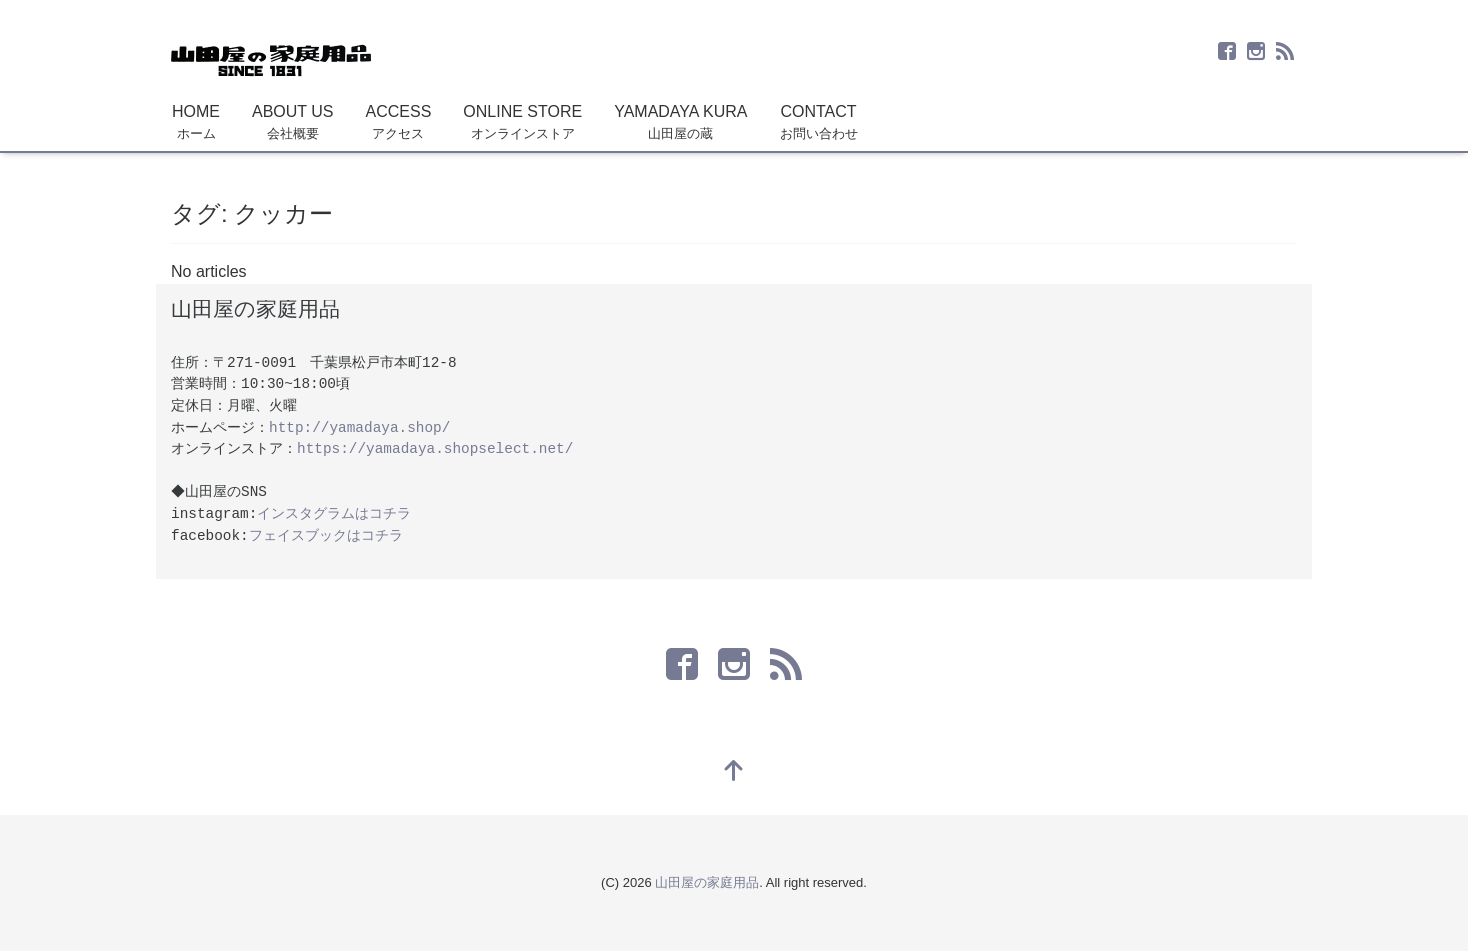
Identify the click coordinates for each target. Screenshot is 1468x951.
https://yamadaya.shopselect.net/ (435, 449)
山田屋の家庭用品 (707, 882)
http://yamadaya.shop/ (359, 428)
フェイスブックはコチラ (326, 536)
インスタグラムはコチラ (334, 514)
